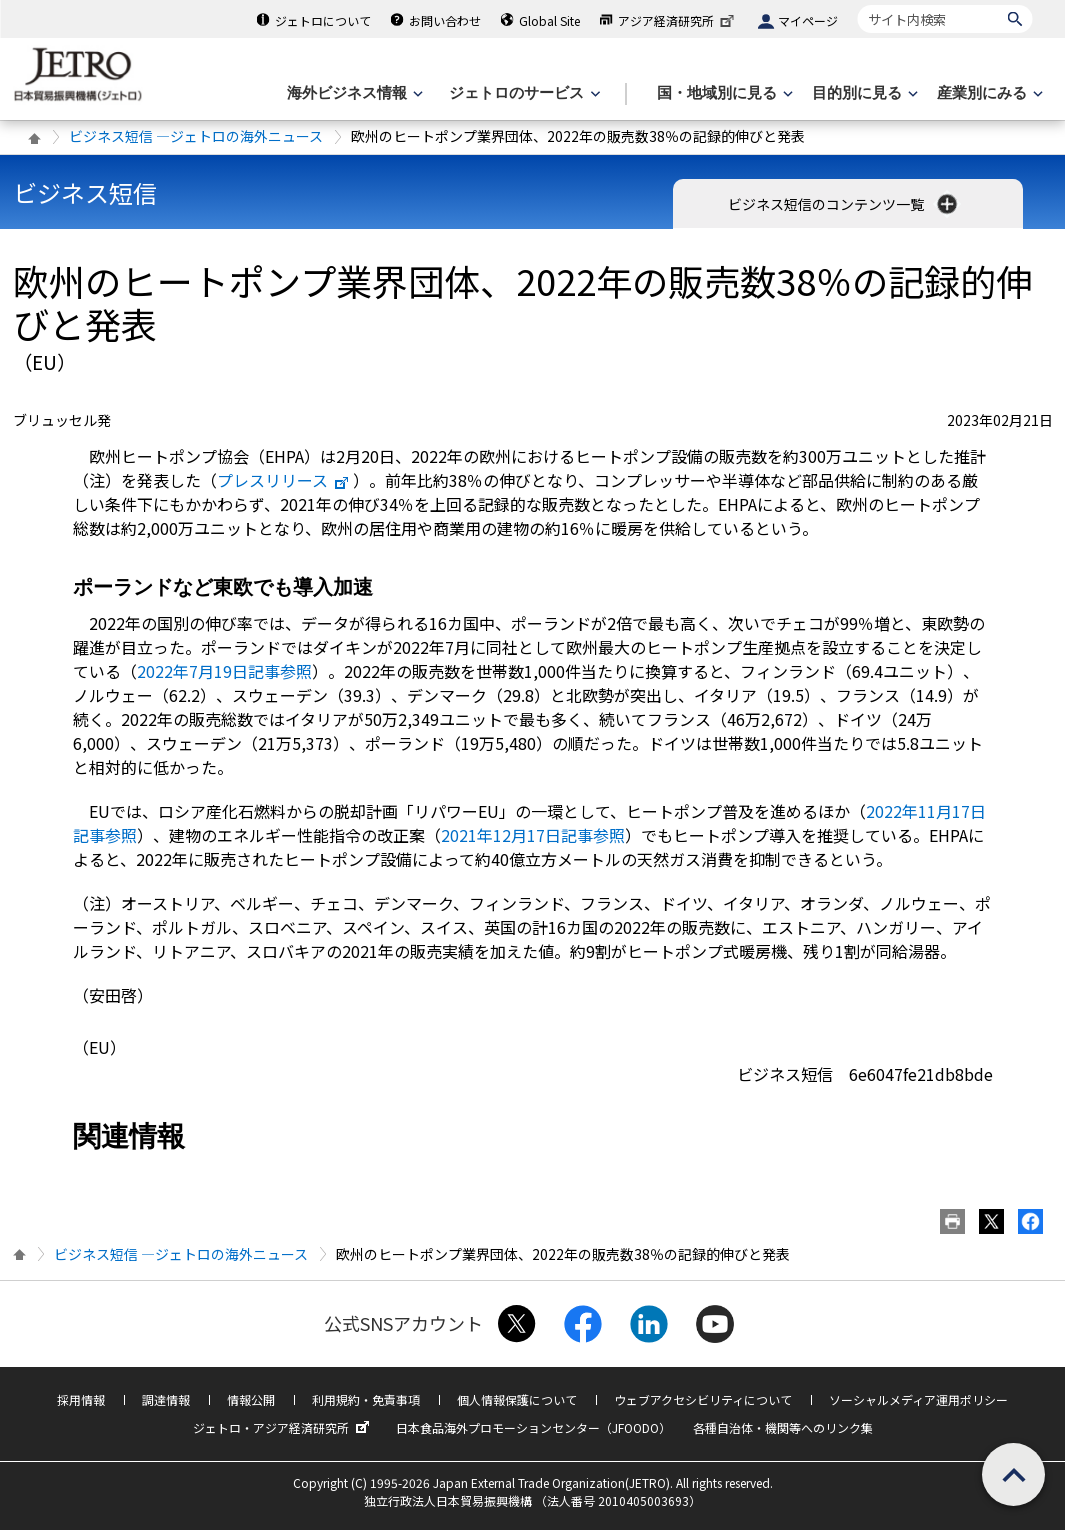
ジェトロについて (323, 20)
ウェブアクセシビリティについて (703, 1399)
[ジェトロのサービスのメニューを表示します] (522, 93)
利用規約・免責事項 (366, 1399)
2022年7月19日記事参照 (224, 671)
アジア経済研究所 (678, 20)
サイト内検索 (857, 4)
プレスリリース (283, 480)
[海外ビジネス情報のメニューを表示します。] (353, 93)
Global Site (549, 20)
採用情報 (81, 1399)
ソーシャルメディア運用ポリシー (918, 1399)
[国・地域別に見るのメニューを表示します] (723, 93)
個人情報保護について (517, 1399)
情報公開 (251, 1399)
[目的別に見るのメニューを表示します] (863, 93)
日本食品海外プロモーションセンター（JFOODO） (533, 1427)
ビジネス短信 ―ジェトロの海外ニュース (196, 136)
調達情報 (166, 1399)
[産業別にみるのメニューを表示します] (988, 93)
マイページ (808, 20)
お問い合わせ (445, 20)
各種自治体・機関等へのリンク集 (783, 1427)
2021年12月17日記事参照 (533, 835)
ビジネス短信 (85, 192)
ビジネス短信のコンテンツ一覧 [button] (844, 204)
